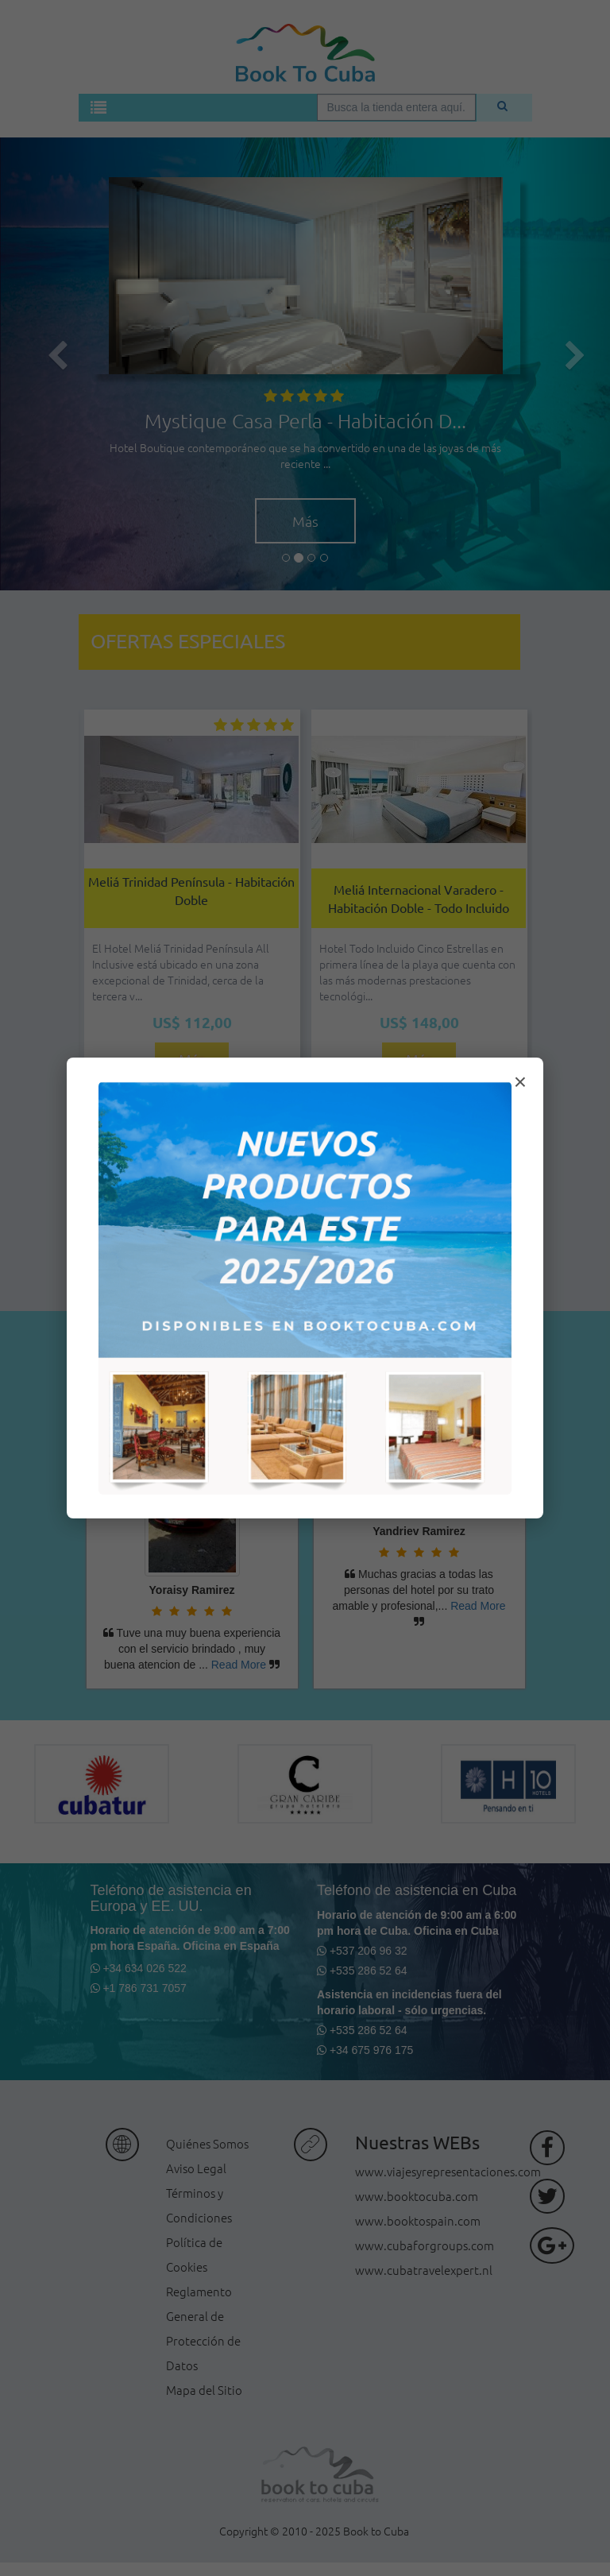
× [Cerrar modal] (520, 1081)
